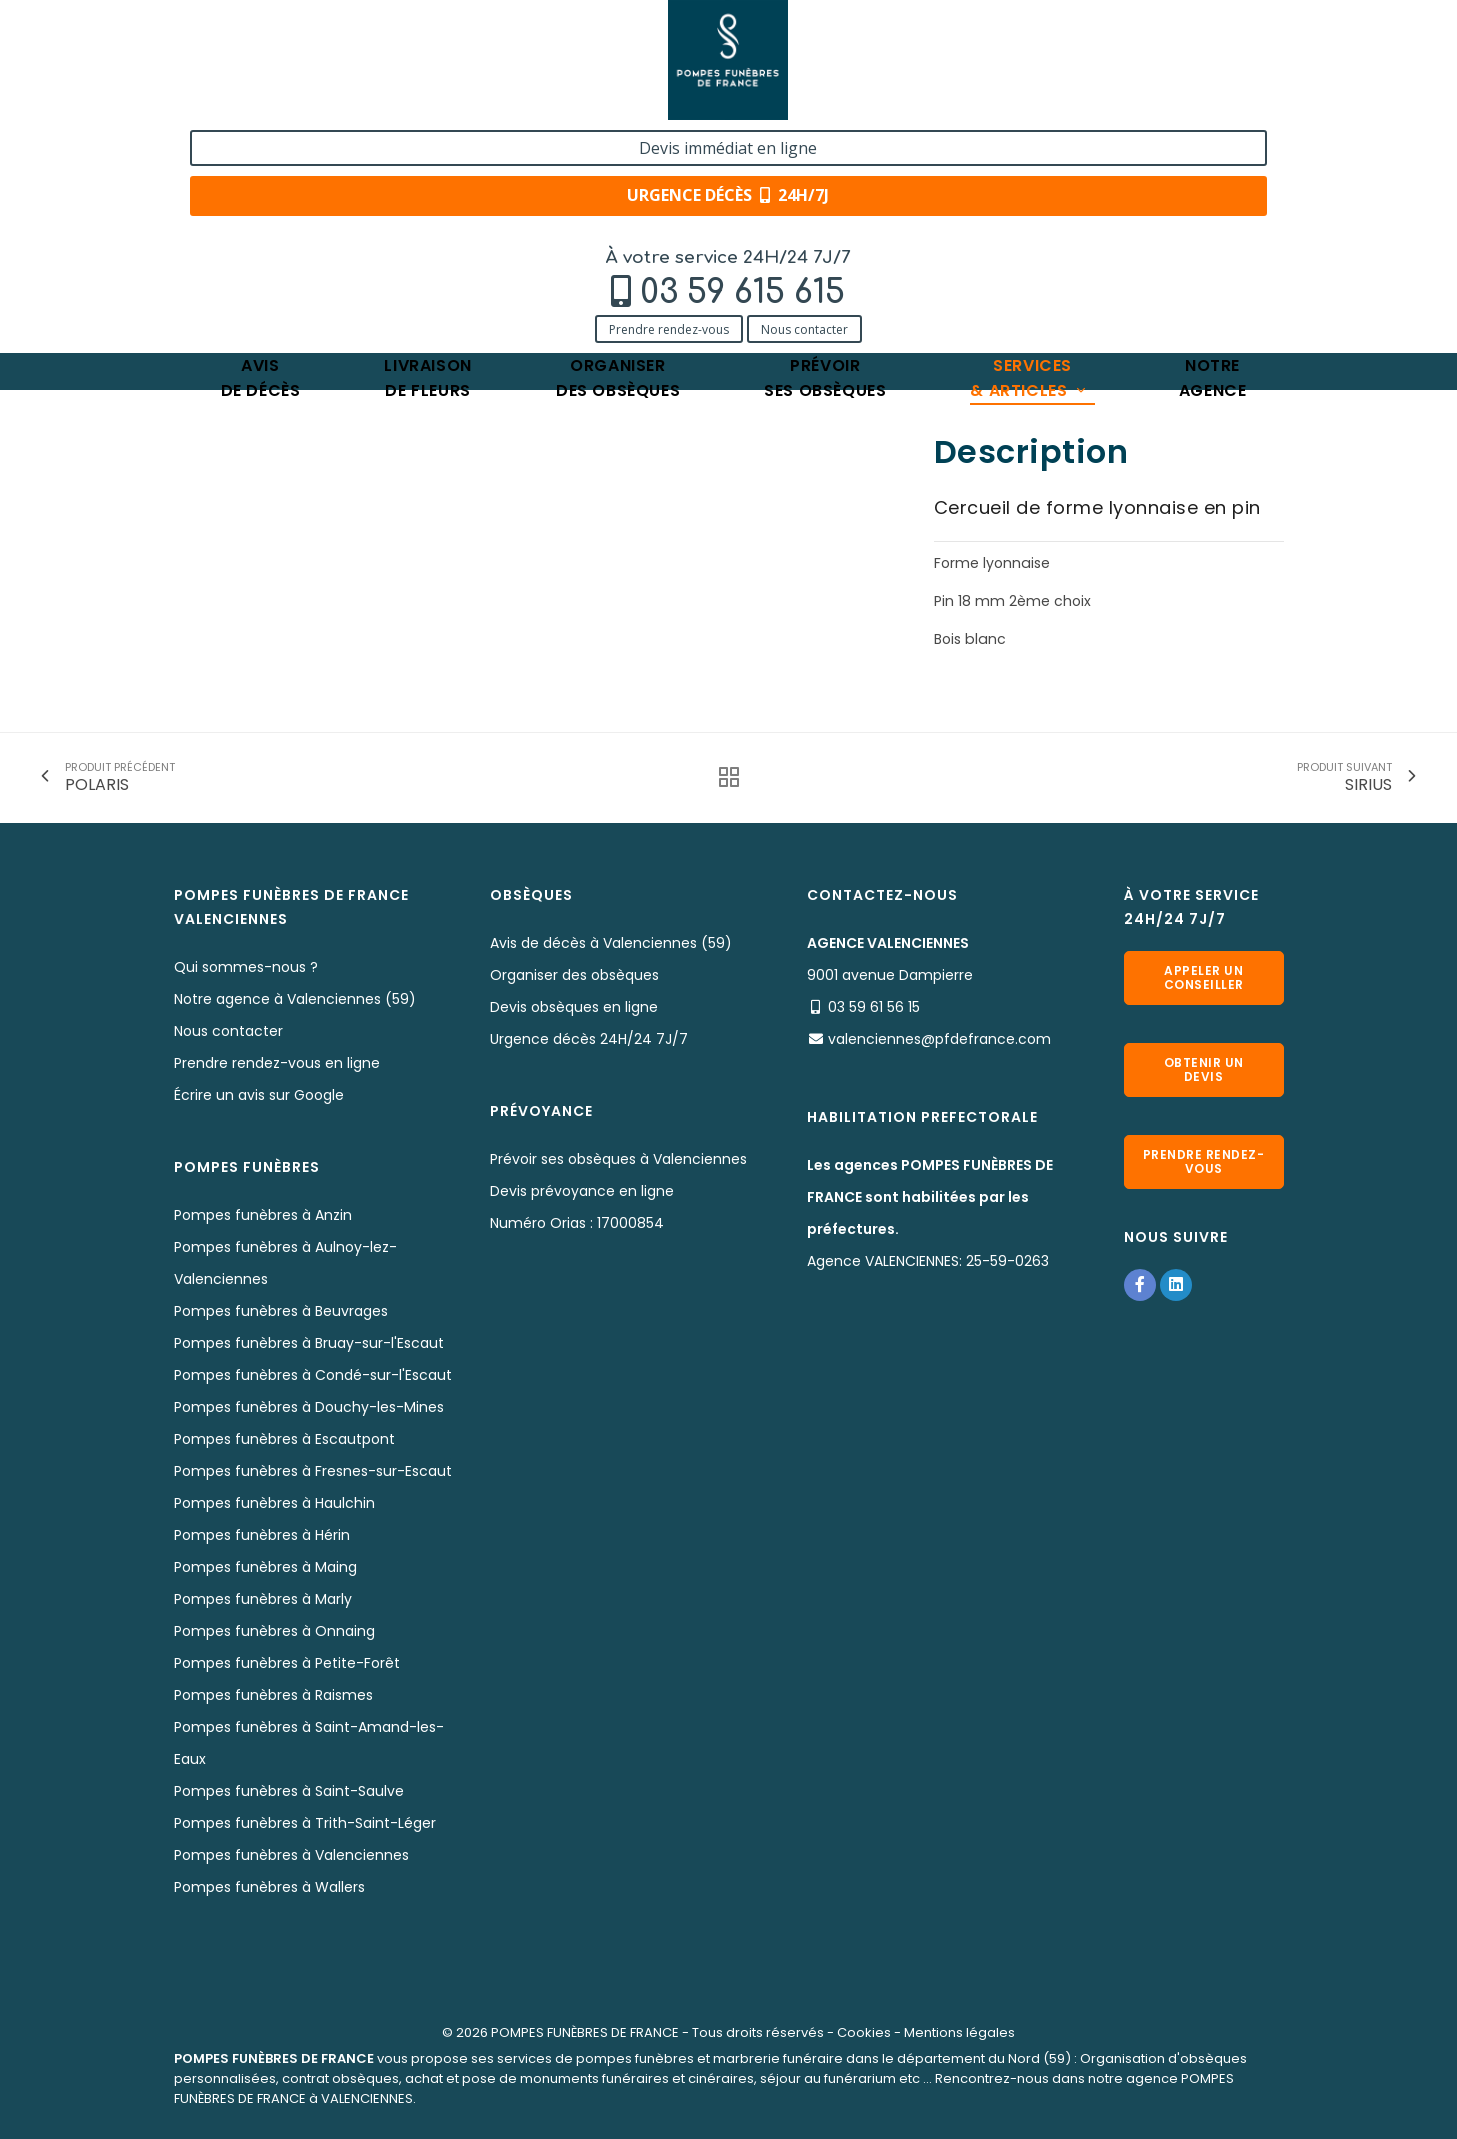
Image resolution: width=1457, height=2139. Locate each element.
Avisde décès (261, 155)
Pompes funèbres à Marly (263, 1599)
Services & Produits (310, 217)
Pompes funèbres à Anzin (263, 1215)
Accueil (198, 217)
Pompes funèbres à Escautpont (284, 1439)
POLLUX (533, 217)
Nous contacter (370, 102)
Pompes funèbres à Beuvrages (281, 1311)
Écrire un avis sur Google (259, 1095)
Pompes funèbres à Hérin (262, 1535)
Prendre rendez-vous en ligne (277, 1063)
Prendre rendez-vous (235, 102)
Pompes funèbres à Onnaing (274, 1631)
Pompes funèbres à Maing (265, 1567)
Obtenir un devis (1204, 1069)
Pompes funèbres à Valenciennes (291, 1855)
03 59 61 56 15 (874, 1007)
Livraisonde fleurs (427, 155)
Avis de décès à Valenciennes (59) (611, 943)
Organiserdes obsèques (618, 155)
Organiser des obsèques (574, 975)
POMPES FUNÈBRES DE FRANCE (585, 2032)
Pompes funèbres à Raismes (273, 1695)
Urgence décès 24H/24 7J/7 (589, 1039)
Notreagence (1213, 155)
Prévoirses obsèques (825, 155)
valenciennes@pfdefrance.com (939, 1039)
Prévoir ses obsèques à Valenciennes (618, 1159)
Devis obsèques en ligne (574, 1007)
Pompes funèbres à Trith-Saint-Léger (305, 1823)
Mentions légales (959, 2032)
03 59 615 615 (308, 66)
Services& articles (1029, 155)
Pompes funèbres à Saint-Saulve (289, 1791)
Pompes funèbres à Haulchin (274, 1503)
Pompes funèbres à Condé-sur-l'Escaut (313, 1375)
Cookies (864, 2032)
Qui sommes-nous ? (246, 967)
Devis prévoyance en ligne (582, 1191)
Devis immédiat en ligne (1163, 38)
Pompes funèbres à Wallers (269, 1887)
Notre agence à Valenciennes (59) (295, 999)
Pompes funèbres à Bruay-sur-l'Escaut (309, 1343)
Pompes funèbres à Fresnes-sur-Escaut (313, 1471)
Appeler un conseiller (1204, 977)
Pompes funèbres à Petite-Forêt (287, 1663)
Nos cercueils (443, 217)
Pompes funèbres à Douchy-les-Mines (309, 1407)
